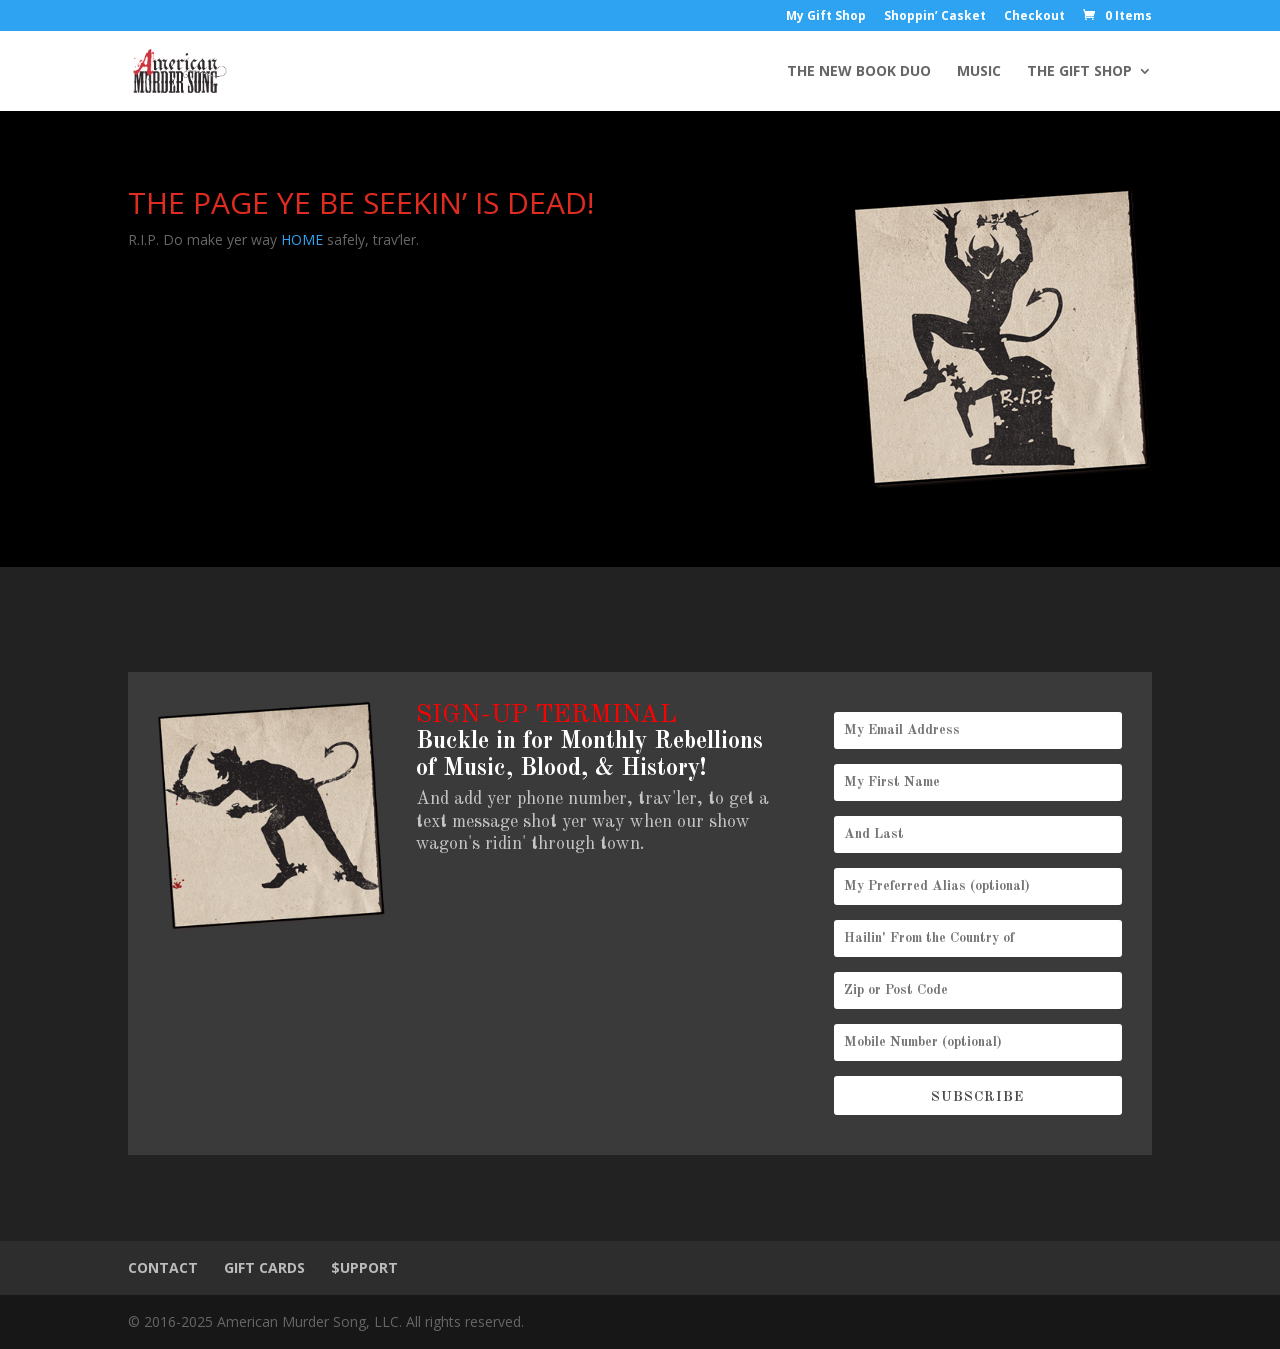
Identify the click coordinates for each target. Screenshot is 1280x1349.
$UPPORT (364, 1267)
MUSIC (979, 72)
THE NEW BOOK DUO (859, 72)
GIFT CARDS (264, 1267)
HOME (302, 239)
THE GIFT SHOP (1079, 72)
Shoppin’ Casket (935, 17)
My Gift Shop (826, 17)
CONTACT (163, 1267)
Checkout (1034, 17)
